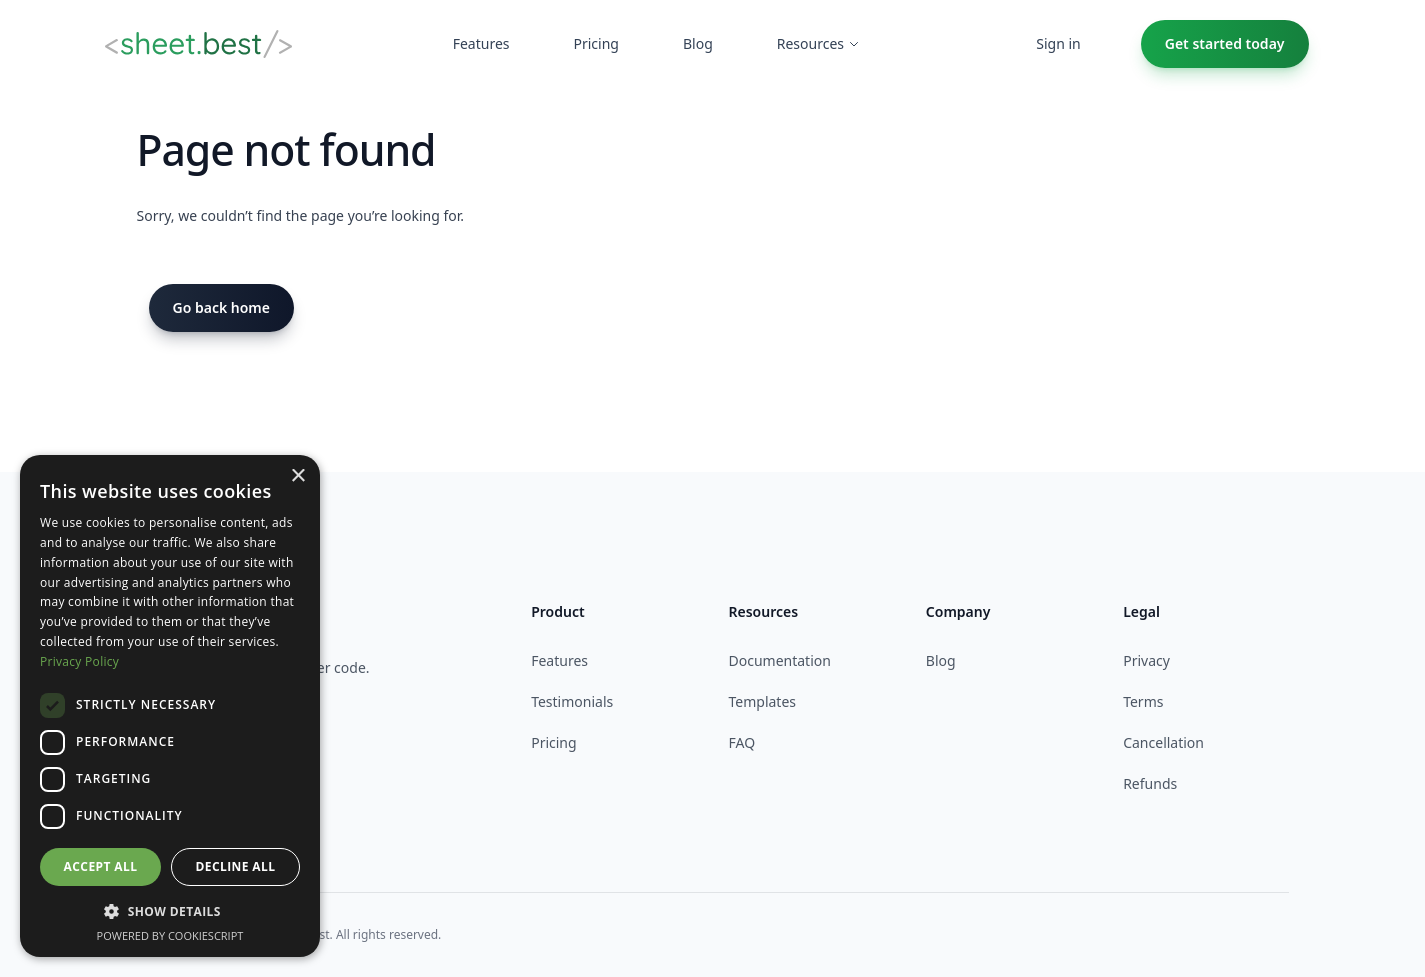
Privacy (1146, 660)
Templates (762, 701)
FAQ (741, 742)
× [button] (297, 476)
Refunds (1150, 783)
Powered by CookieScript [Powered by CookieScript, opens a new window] (170, 935)
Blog (941, 660)
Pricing (553, 742)
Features (559, 660)
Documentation (779, 660)
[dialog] (170, 706)
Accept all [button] (101, 866)
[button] (170, 911)
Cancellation (1163, 742)
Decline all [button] (236, 866)
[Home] (199, 44)
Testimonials (572, 701)
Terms (1143, 701)
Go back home (222, 307)
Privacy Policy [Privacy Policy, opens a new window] (79, 661)
